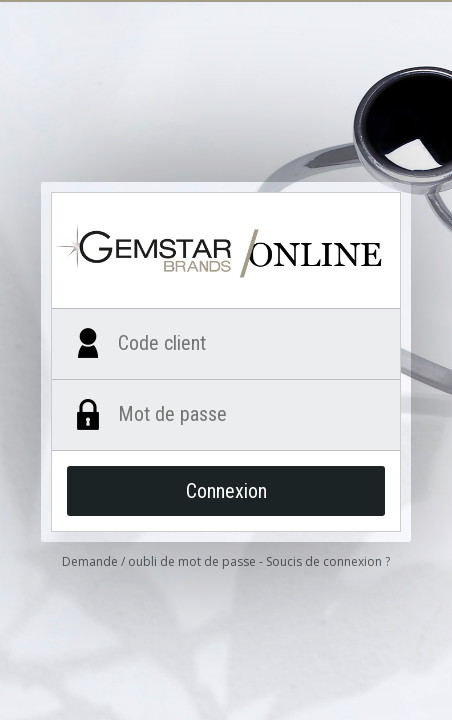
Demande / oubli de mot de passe (159, 561)
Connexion (226, 491)
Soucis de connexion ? (328, 561)
